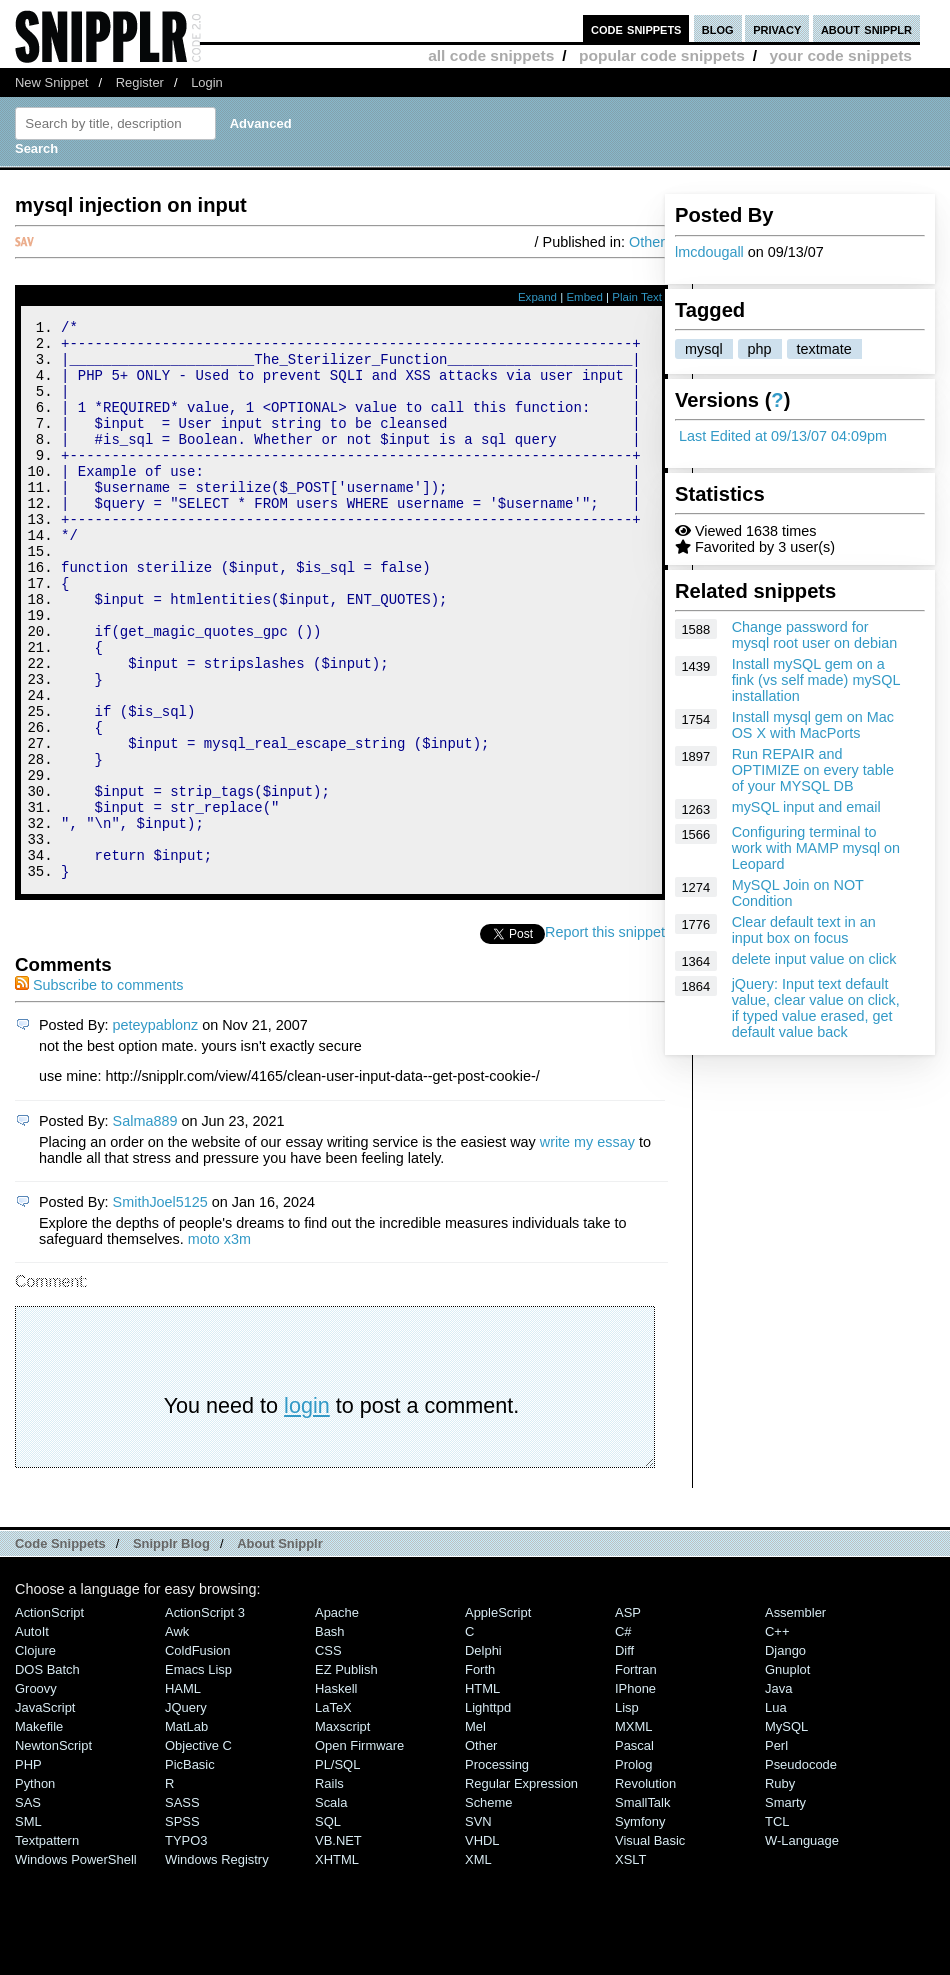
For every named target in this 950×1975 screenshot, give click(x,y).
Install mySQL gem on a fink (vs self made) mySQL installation (816, 680)
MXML (633, 1831)
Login (207, 82)
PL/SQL (337, 1869)
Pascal (634, 1850)
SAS (28, 1907)
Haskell (336, 1793)
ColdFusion (198, 1755)
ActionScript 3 (205, 1717)
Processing (497, 1869)
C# (623, 1736)
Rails (329, 1888)
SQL (328, 1926)
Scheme (489, 1907)
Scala (331, 1907)
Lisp (627, 1812)
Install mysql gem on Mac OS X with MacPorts (813, 725)
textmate (824, 349)
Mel (475, 1831)
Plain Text (637, 297)
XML (478, 1964)
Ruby (780, 1888)
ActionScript (49, 1717)
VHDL (482, 1945)
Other (647, 242)
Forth (480, 1774)
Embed (584, 297)
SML (28, 1926)
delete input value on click (814, 959)
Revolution (645, 1888)
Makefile (39, 1831)
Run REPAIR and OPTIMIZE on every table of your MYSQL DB (813, 770)
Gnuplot (787, 1774)
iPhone (635, 1793)
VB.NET (338, 1945)
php (760, 349)
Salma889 (145, 1226)
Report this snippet (605, 1037)
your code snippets (840, 55)
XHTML (337, 1964)
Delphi (483, 1755)
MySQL (786, 1831)
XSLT (630, 1964)
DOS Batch (47, 1774)
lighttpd (488, 1812)
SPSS (182, 1926)
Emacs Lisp (198, 1774)
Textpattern (47, 1945)
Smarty (785, 1907)
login (307, 1510)
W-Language (802, 1945)
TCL (777, 1926)
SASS (182, 1907)
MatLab (186, 1831)
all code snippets (491, 55)
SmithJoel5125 (160, 1307)
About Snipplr (280, 1648)
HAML (183, 1793)
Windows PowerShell (76, 1964)
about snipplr (866, 28)
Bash (330, 1736)
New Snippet (51, 82)
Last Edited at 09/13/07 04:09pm (783, 436)
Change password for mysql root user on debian (815, 635)
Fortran (636, 1774)
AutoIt (32, 1736)
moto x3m (219, 1344)
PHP (28, 1869)
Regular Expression (521, 1888)
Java (778, 1793)
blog (718, 28)
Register (140, 82)
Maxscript (342, 1831)
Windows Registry (217, 1964)
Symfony (640, 1926)
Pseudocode (801, 1869)
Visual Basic (650, 1945)
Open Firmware (359, 1850)
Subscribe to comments (99, 1090)
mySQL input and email (806, 807)
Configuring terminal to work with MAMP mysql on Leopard (816, 848)
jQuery (186, 1812)
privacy (777, 28)
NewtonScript (53, 1850)
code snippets (636, 28)
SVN (478, 1926)
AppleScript (498, 1717)
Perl (776, 1850)
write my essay (587, 1247)
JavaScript (45, 1812)
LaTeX (333, 1812)
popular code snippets (662, 55)
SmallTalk (642, 1907)
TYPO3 (186, 1945)
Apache (337, 1717)
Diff (624, 1755)
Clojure (35, 1755)
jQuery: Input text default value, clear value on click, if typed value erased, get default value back (816, 1008)
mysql (704, 349)
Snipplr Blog (171, 1648)
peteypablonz (156, 1130)
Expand (537, 297)
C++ (777, 1736)
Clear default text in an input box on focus (804, 930)
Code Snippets (60, 1648)
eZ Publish (346, 1774)
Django (785, 1755)
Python (35, 1888)
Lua (776, 1812)
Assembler (795, 1717)
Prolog (633, 1869)
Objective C (198, 1850)
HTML (482, 1793)
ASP (628, 1717)
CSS (328, 1755)
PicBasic (190, 1869)
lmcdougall (709, 252)
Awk (177, 1736)
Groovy (36, 1793)
